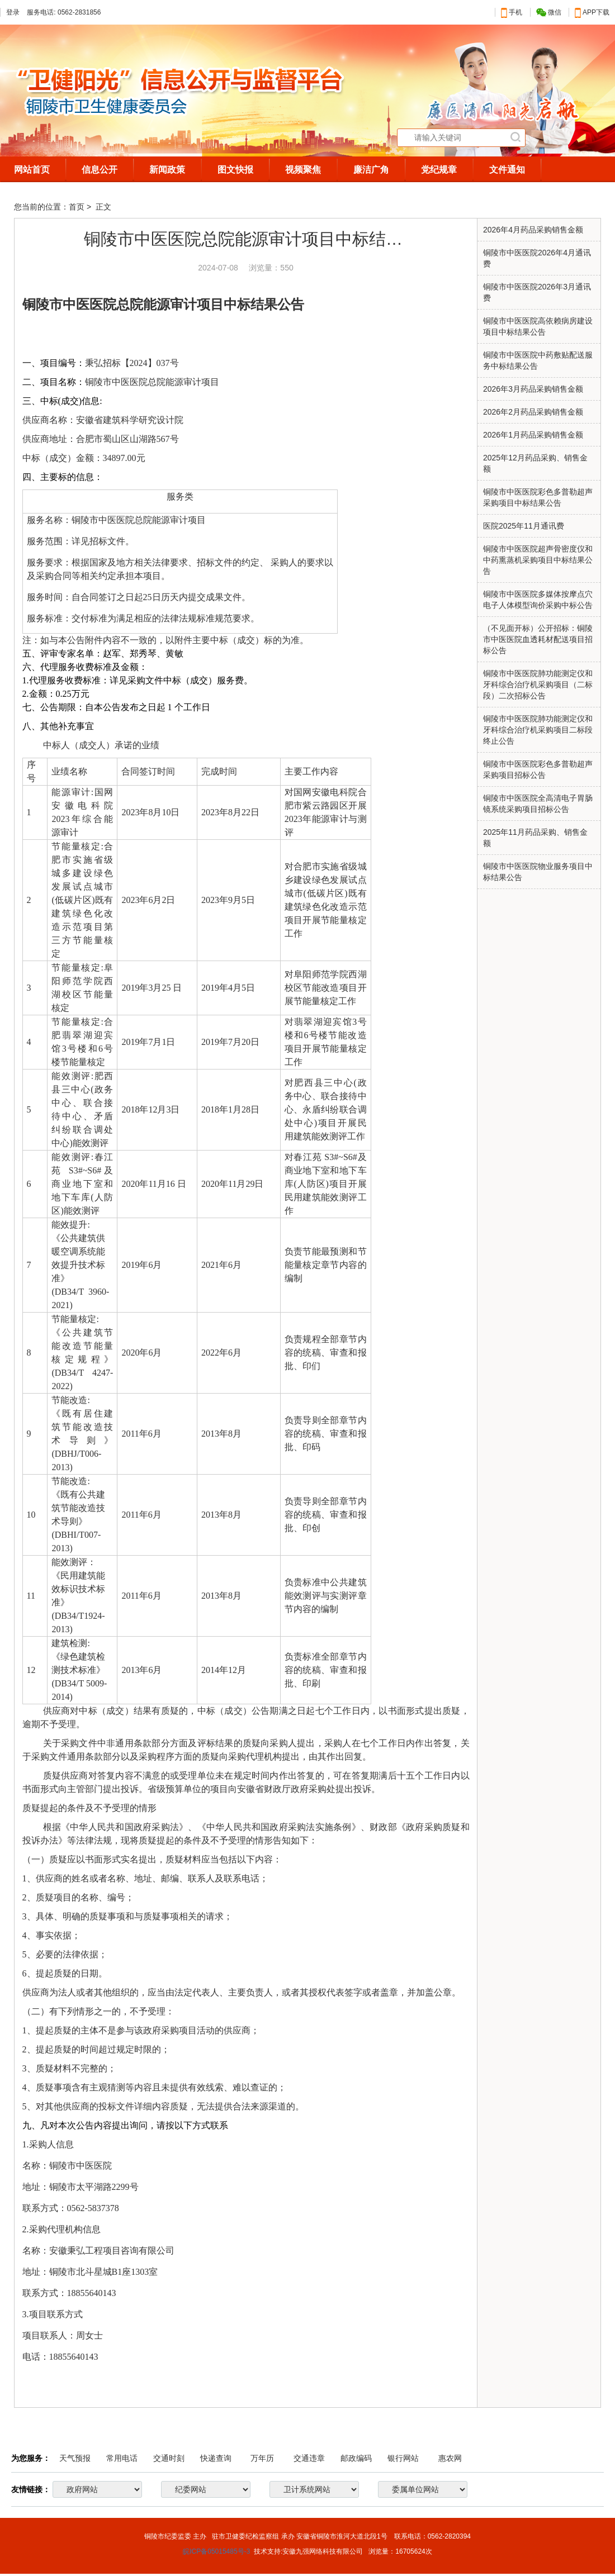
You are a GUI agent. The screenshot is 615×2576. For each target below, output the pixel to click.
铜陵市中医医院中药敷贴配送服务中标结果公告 (538, 360)
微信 (548, 12)
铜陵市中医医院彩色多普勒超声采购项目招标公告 (538, 769)
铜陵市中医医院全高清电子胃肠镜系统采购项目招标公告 (538, 803)
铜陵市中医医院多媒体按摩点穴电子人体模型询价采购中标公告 (538, 600)
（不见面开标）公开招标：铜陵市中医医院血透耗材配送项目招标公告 (538, 639)
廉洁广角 (371, 169)
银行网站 (403, 2458)
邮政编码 (356, 2458)
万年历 (262, 2458)
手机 (511, 12)
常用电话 (122, 2458)
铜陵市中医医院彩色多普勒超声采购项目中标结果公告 (538, 497)
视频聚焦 (303, 169)
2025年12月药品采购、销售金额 (535, 463)
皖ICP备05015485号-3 (216, 2551)
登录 (13, 12)
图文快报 (235, 169)
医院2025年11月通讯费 (523, 525)
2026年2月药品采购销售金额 (533, 411)
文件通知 (507, 169)
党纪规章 (439, 169)
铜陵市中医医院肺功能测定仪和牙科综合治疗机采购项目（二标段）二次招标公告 (538, 684)
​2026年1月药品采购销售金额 (533, 434)
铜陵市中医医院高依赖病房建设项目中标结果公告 (538, 326)
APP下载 (592, 12)
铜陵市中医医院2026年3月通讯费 (537, 292)
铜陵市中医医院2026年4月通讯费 (537, 258)
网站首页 (32, 169)
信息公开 (99, 169)
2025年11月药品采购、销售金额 (535, 838)
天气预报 (75, 2458)
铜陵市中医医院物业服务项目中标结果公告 (538, 872)
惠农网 (450, 2458)
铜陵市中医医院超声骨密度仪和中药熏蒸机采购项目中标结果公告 (538, 560)
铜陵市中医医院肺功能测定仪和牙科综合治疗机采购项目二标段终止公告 (538, 729)
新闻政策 (167, 169)
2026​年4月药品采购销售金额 (533, 229)
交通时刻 (168, 2458)
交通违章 (309, 2458)
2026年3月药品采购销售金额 (533, 388)
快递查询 (215, 2458)
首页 (76, 206)
